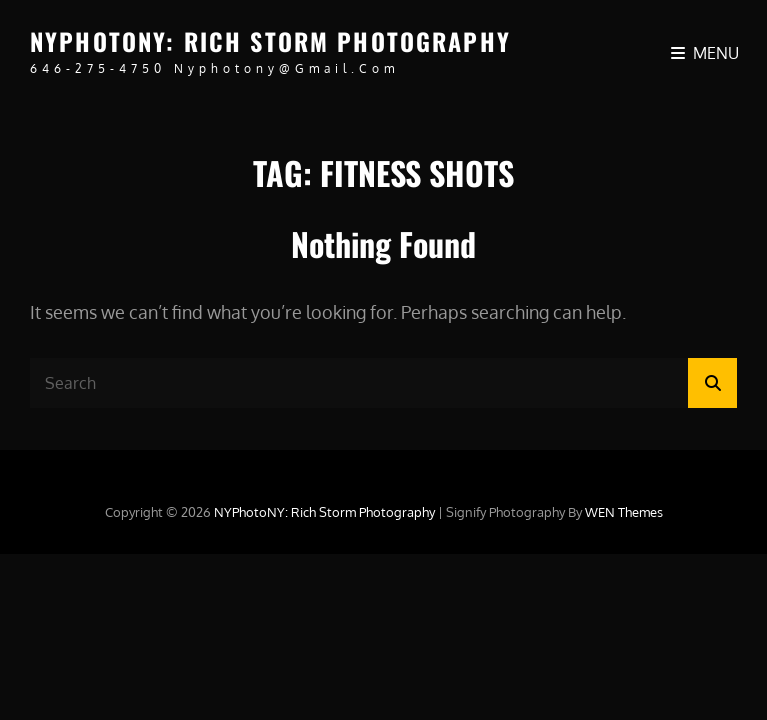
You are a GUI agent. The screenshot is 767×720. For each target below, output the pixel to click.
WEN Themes (624, 512)
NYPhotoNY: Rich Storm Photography (270, 41)
